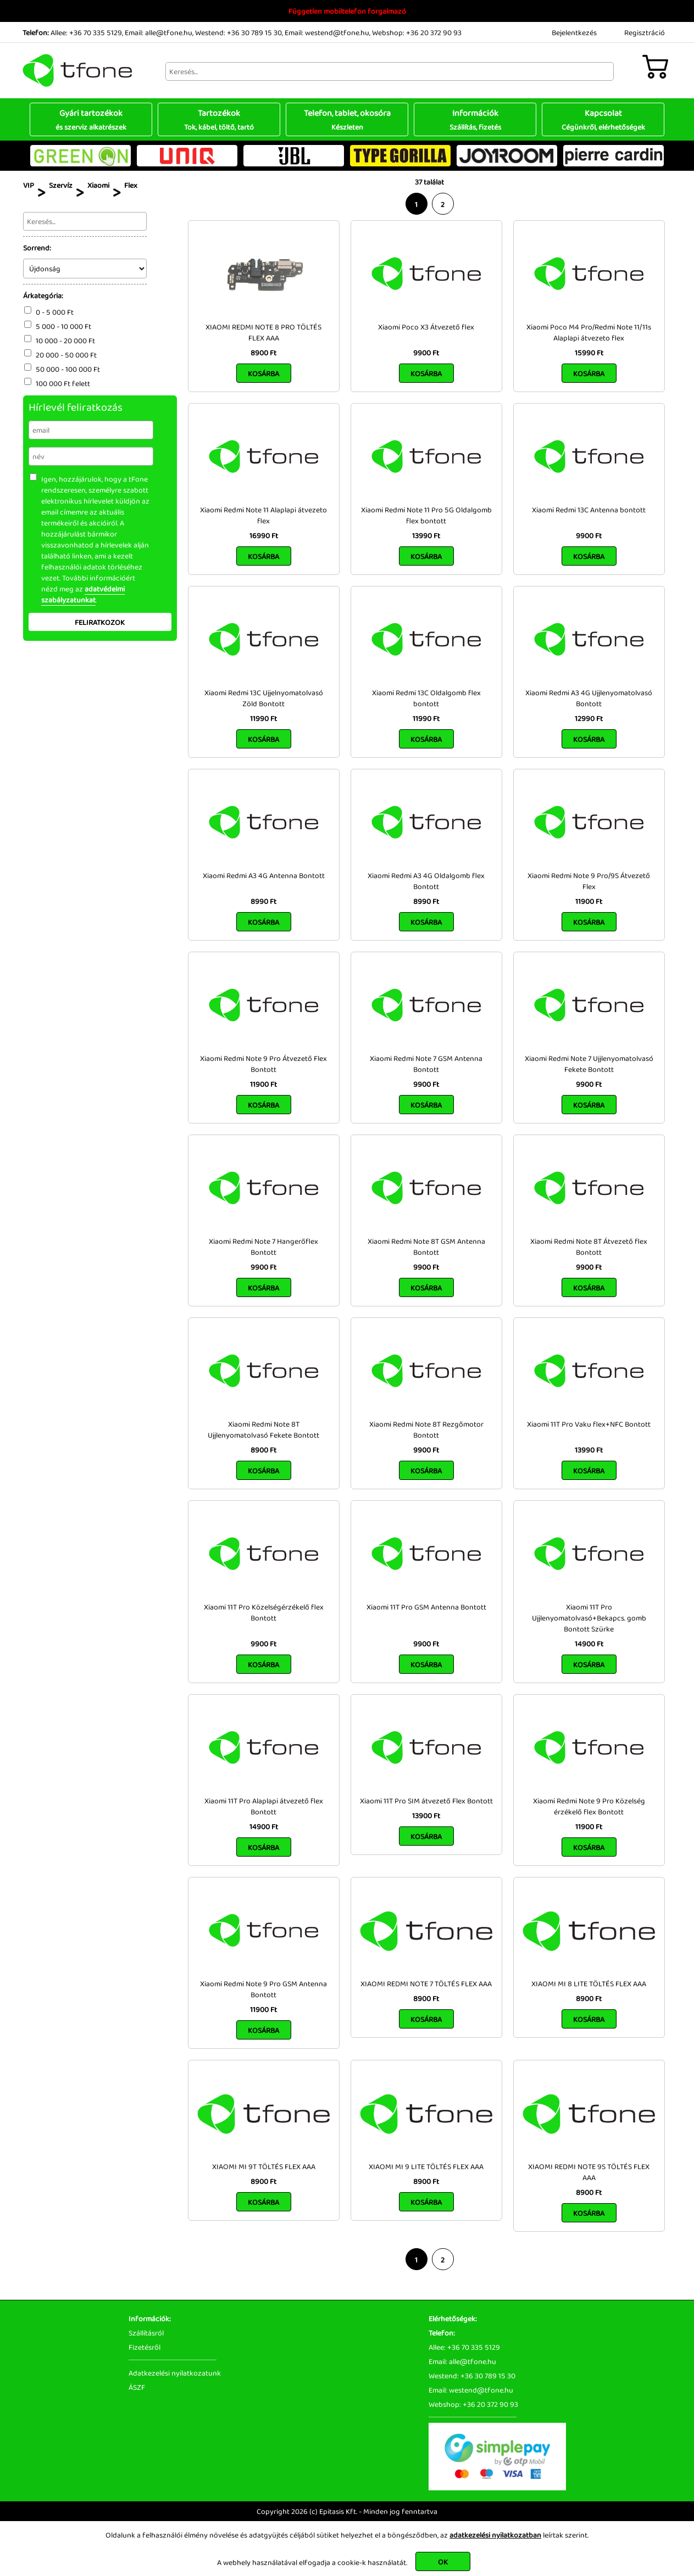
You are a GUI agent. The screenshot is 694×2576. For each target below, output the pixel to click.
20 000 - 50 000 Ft (66, 354)
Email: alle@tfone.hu (158, 32)
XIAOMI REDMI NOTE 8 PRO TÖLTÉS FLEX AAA (263, 332)
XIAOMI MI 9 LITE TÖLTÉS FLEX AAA (426, 2166)
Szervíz (61, 185)
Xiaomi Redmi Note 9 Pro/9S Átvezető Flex (589, 881)
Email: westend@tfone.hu (327, 32)
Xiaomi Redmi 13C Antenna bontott (589, 509)
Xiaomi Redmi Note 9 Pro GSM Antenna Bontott (263, 1989)
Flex (130, 185)
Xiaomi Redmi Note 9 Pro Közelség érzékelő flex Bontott (589, 1806)
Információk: (150, 2318)
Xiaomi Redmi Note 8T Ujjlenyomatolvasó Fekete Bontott (263, 1429)
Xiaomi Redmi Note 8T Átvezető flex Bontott (588, 1247)
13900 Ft (426, 1815)
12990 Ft (589, 718)
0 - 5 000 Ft (55, 311)
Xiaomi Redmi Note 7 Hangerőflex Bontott (263, 1247)
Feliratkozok (100, 622)
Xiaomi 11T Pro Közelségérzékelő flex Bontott (264, 1612)
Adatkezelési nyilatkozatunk (175, 2372)
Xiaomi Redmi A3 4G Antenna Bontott (264, 875)
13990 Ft (426, 535)
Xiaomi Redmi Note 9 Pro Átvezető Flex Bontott (263, 1064)
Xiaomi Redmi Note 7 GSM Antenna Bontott (426, 1064)
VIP (28, 185)
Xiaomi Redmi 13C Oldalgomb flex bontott (426, 698)
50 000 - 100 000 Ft (68, 369)
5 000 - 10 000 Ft (63, 326)
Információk (475, 119)
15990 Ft (589, 352)
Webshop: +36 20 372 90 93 (417, 32)
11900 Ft (588, 901)
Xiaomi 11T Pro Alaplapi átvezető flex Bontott (263, 1806)
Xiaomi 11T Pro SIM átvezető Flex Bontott (426, 1800)
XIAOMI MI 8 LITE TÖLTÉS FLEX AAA (588, 1983)
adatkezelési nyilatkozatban (495, 2534)
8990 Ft (263, 901)
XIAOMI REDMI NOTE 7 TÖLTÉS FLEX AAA (426, 1983)
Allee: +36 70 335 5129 (86, 32)
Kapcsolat (603, 119)
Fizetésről (144, 2347)
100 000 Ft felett (63, 383)
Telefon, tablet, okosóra (347, 119)
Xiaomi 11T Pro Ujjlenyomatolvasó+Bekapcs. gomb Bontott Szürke (589, 1617)
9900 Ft (426, 352)
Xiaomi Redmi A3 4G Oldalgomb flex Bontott (426, 881)
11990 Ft (263, 718)
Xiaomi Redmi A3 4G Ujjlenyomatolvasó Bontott (588, 698)
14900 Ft (589, 1643)
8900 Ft (263, 352)
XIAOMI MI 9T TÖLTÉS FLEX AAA (263, 2166)
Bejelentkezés (574, 32)
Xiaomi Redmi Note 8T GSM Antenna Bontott (426, 1247)
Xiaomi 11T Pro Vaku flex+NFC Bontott (589, 1423)
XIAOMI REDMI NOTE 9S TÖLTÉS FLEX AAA (588, 2172)
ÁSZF (137, 2387)
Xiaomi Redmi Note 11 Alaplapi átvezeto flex (263, 515)
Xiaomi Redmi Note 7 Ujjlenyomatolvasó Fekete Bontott (589, 1064)
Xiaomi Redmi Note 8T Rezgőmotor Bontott (426, 1429)
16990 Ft (263, 535)
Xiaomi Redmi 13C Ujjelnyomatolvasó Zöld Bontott (263, 698)
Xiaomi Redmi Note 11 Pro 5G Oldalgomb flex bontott (426, 515)
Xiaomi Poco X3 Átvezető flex (426, 326)
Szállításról (146, 2332)
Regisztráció (644, 32)
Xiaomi (98, 185)
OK (443, 2561)
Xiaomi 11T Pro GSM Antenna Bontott (426, 1606)
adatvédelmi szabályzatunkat (83, 594)
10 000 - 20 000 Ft (65, 340)
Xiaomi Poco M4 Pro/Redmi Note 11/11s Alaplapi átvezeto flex (588, 332)
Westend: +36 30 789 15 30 (238, 32)
